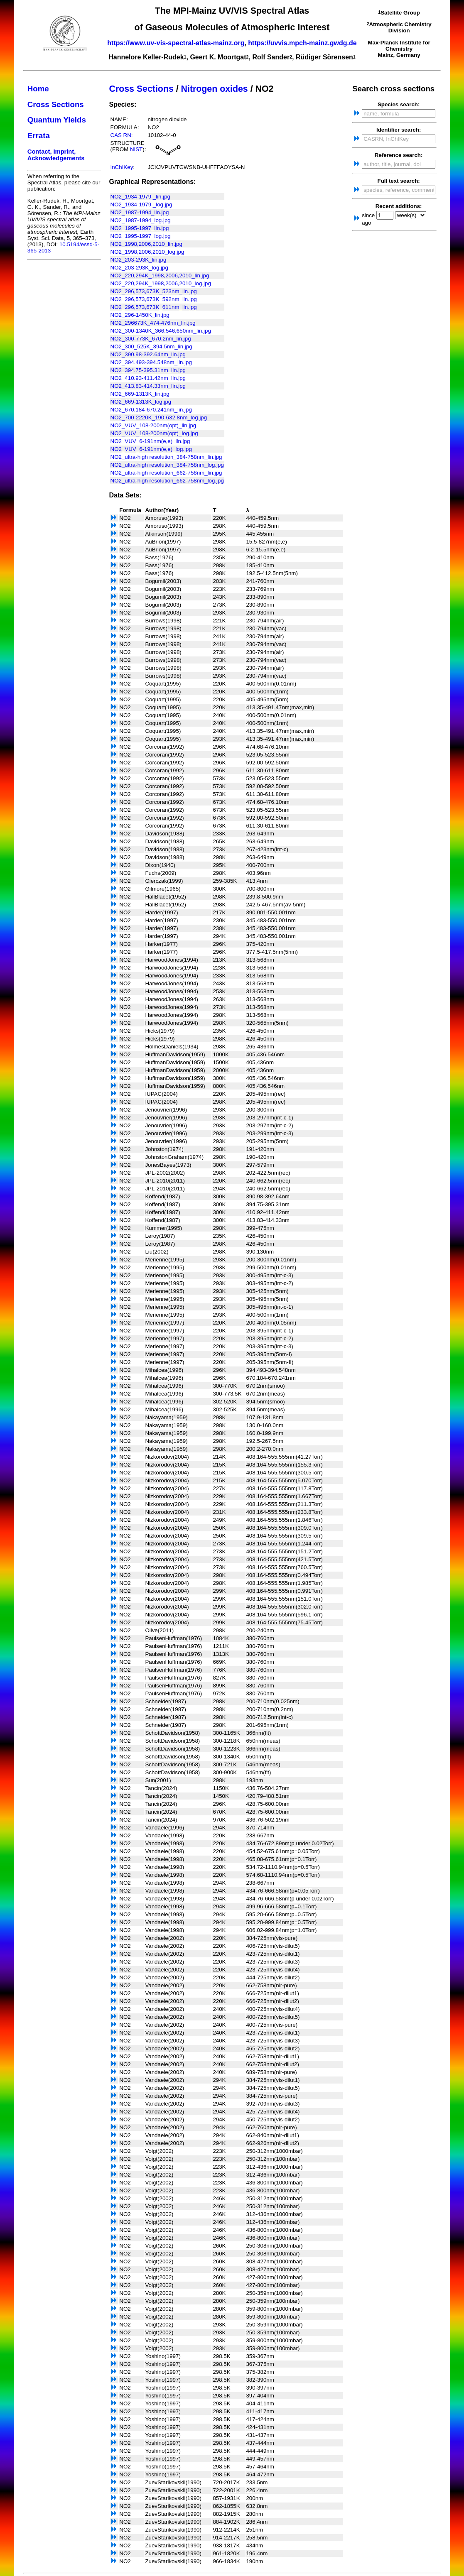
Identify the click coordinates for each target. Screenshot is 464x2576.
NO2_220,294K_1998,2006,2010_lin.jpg (159, 275)
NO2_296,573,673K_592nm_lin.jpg (153, 299)
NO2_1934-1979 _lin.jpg (140, 196)
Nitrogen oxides (214, 89)
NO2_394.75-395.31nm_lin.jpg (148, 370)
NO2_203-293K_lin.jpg (138, 260)
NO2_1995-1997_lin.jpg (139, 228)
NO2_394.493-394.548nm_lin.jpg (151, 362)
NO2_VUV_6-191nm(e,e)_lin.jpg (150, 441)
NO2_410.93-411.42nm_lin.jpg (148, 378)
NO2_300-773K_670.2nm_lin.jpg (150, 338)
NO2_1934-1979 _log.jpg (141, 204)
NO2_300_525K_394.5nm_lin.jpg (151, 346)
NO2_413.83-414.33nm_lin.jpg (148, 386)
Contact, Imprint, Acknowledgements (56, 155)
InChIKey (121, 167)
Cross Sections (55, 104)
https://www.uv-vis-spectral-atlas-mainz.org (175, 43)
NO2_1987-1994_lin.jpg (139, 212)
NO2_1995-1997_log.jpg (140, 236)
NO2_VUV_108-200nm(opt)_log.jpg (154, 433)
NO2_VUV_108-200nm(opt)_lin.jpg (153, 425)
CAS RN (120, 135)
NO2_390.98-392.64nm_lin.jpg (148, 354)
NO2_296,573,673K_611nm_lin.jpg (153, 307)
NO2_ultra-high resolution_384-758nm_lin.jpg (166, 457)
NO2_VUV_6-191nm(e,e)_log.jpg (151, 449)
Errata (38, 135)
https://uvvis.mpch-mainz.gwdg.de (302, 43)
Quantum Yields (56, 119)
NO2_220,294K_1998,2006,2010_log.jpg (160, 283)
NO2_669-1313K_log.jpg (141, 402)
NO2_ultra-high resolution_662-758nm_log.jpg (167, 480)
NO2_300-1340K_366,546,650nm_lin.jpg (160, 331)
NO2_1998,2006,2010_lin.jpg (146, 244)
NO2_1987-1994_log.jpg (140, 220)
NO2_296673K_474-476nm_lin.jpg (153, 323)
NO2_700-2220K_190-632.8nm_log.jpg (158, 417)
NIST (136, 149)
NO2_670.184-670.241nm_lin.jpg (151, 409)
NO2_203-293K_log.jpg (139, 267)
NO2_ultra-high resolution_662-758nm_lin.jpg (166, 473)
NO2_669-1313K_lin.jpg (139, 394)
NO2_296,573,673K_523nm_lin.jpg (153, 291)
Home (38, 88)
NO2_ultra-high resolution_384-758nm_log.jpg (167, 465)
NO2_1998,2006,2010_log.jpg (147, 252)
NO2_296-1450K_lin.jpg (139, 315)
